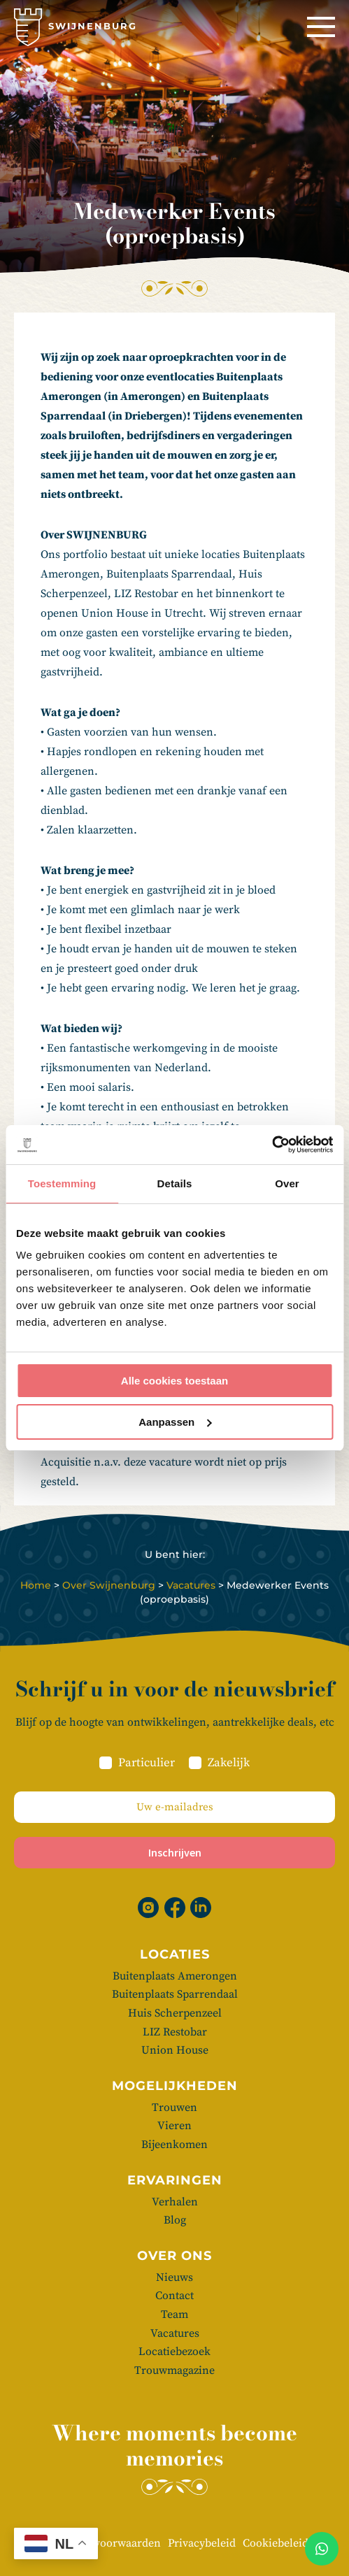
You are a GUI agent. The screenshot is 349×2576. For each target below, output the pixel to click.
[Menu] (321, 27)
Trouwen (174, 2107)
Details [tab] (174, 1183)
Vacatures (190, 1585)
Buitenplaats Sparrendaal (175, 1994)
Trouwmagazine (174, 2370)
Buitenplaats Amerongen (175, 1976)
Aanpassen (174, 1422)
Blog (175, 2220)
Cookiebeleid (275, 2543)
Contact (174, 2295)
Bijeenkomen (174, 2144)
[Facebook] (174, 1907)
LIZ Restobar (175, 2032)
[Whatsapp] (322, 2549)
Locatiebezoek (174, 2351)
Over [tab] (287, 1183)
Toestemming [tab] (62, 1183)
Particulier (146, 1762)
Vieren (174, 2125)
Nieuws (174, 2277)
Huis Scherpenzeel (175, 2013)
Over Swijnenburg (108, 1585)
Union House (174, 2050)
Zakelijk (229, 1762)
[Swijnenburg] (75, 27)
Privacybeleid (202, 2543)
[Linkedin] (200, 1907)
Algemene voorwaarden (101, 2543)
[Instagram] (148, 1907)
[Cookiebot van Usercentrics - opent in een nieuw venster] (272, 1145)
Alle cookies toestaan (174, 1381)
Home (35, 1585)
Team (174, 2314)
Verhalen (175, 2202)
